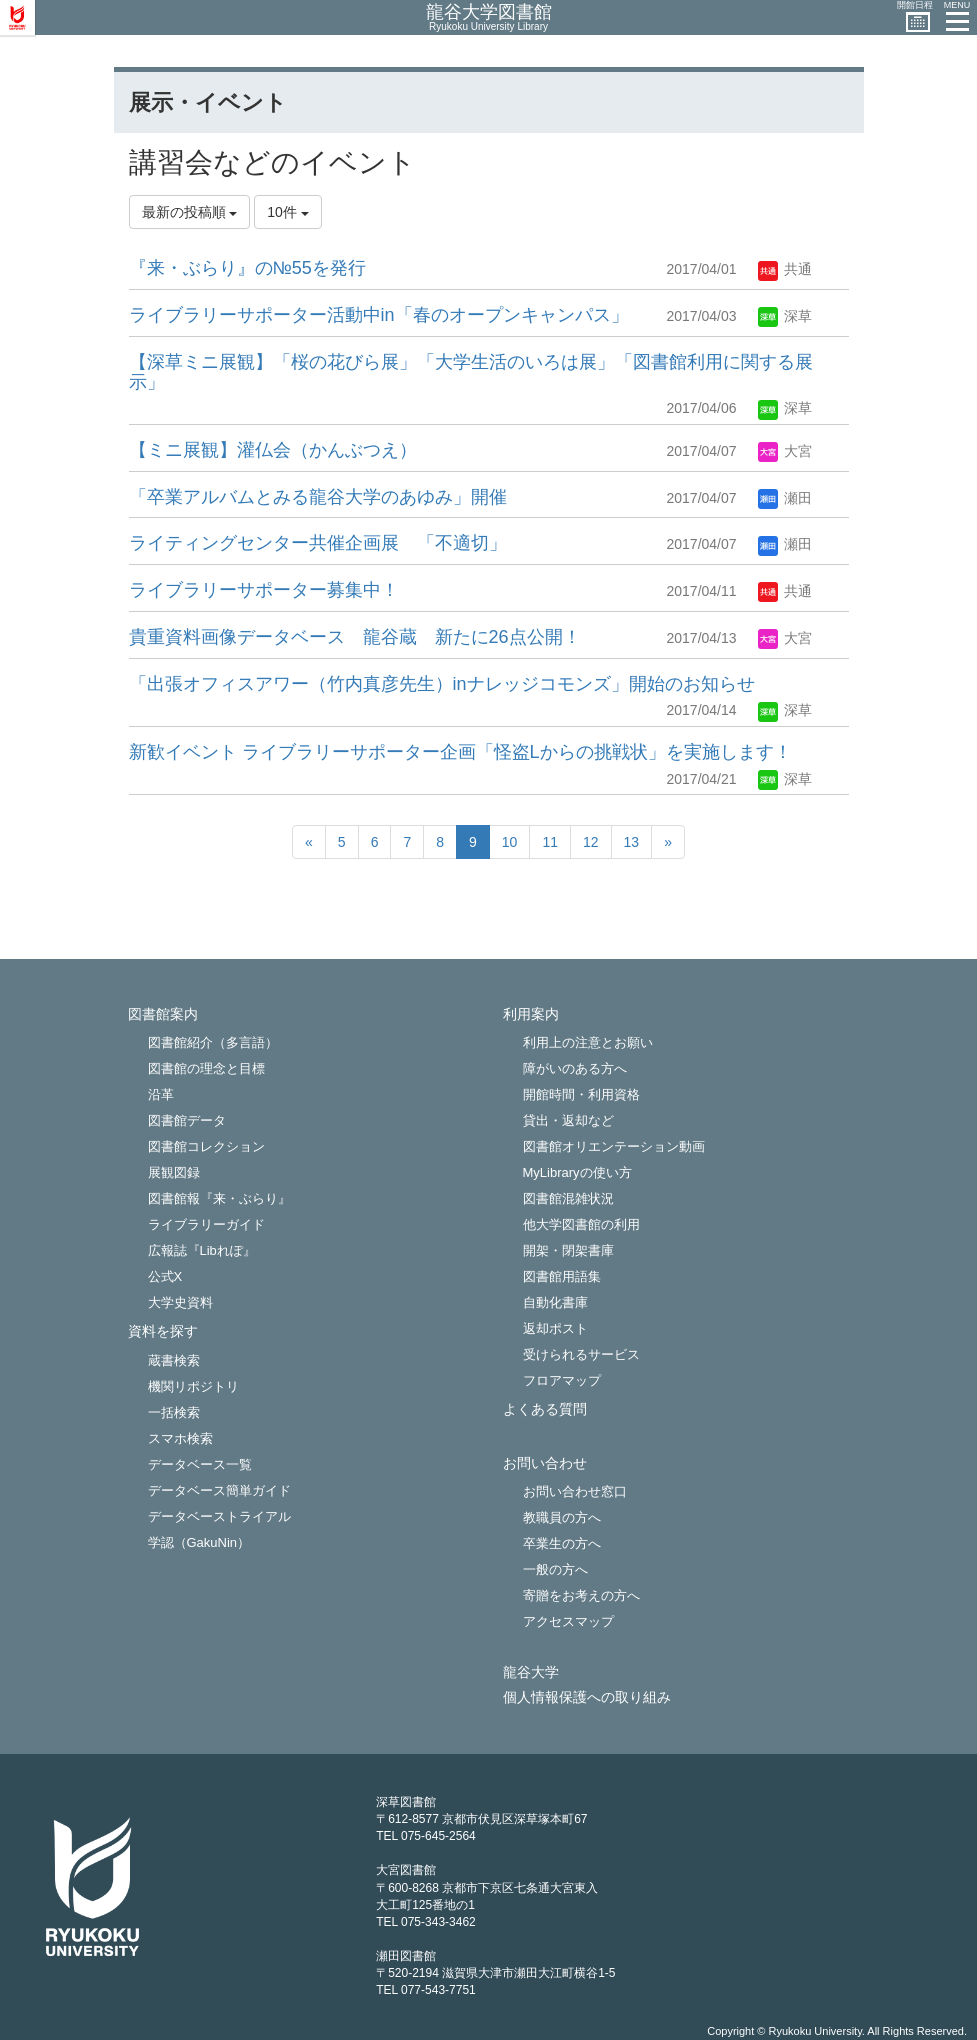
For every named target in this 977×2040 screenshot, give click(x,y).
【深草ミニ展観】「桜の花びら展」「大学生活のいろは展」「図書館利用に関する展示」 (471, 372)
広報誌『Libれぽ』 (202, 1250)
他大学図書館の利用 (581, 1224)
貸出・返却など (568, 1120)
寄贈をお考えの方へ (581, 1595)
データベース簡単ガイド (219, 1490)
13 (632, 842)
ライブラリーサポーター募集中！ (264, 590)
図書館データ (187, 1120)
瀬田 (785, 498)
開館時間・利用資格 (581, 1094)
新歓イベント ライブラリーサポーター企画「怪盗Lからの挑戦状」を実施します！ (460, 752)
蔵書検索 (174, 1360)
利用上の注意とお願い (588, 1042)
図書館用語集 (562, 1276)
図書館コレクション (206, 1146)
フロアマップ (562, 1380)
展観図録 (174, 1172)
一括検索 (174, 1412)
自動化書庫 (555, 1302)
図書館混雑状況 (568, 1198)
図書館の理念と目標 (206, 1068)
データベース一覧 (200, 1464)
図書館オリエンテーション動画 (614, 1146)
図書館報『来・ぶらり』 (219, 1198)
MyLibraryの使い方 (577, 1172)
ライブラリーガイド (206, 1224)
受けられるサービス (581, 1354)
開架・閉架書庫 (568, 1250)
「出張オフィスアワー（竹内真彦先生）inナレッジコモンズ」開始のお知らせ (442, 684)
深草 (785, 316)
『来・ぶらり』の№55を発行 (247, 268)
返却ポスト (555, 1328)
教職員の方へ (562, 1517)
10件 (287, 212)
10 (510, 842)
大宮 (785, 451)
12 (591, 842)
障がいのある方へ (575, 1068)
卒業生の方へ (562, 1543)
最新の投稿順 (190, 212)
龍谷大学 (531, 1672)
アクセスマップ (568, 1621)
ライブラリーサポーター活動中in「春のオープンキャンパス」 (379, 315)
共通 (785, 269)
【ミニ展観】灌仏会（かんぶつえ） (273, 450)
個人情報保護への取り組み (587, 1697)
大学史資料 (180, 1302)
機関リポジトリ (193, 1386)
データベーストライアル (219, 1516)
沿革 (161, 1094)
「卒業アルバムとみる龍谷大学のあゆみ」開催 (318, 497)
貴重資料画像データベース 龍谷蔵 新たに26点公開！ (355, 637)
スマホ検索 (180, 1438)
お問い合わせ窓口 (575, 1491)
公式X (165, 1276)
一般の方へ (555, 1569)
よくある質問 (545, 1409)
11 (550, 842)
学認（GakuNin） (199, 1542)
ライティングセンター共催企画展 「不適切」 (318, 543)
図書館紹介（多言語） (213, 1042)
